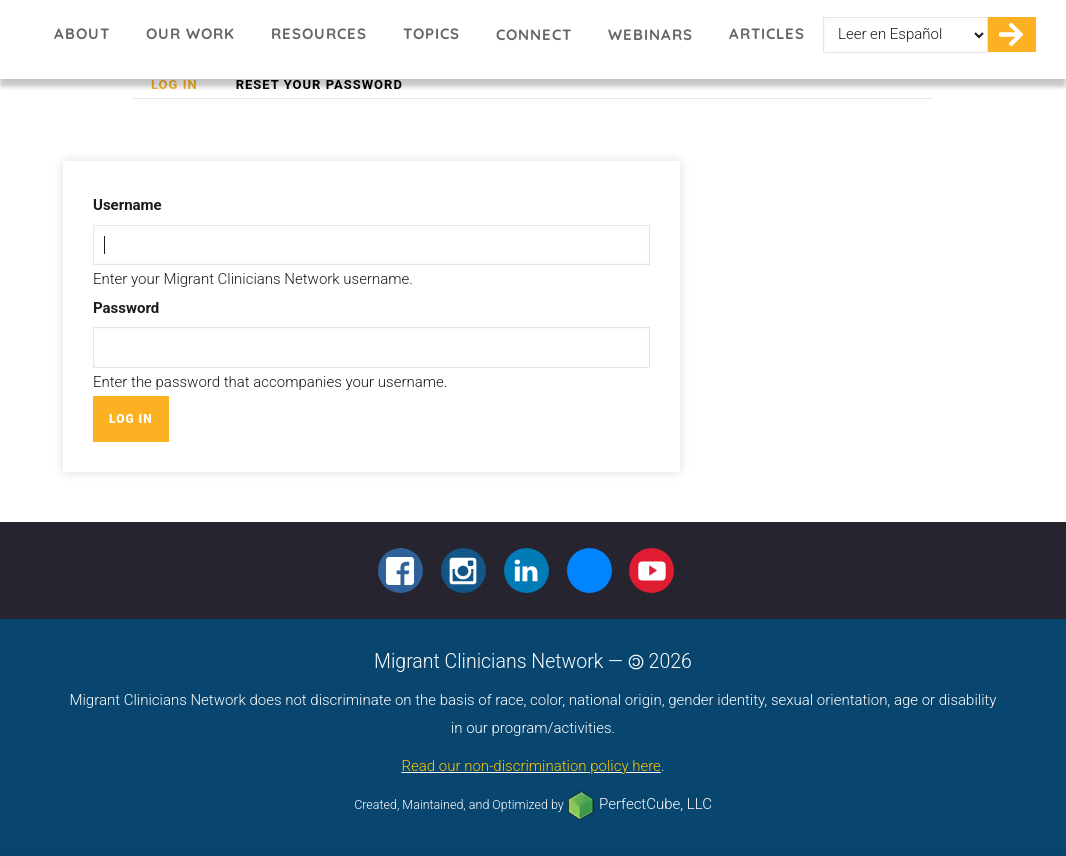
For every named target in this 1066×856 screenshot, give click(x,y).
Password (126, 308)
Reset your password (319, 84)
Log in (183, 85)
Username (127, 205)
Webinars (650, 34)
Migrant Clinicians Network (26, 40)
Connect (534, 34)
